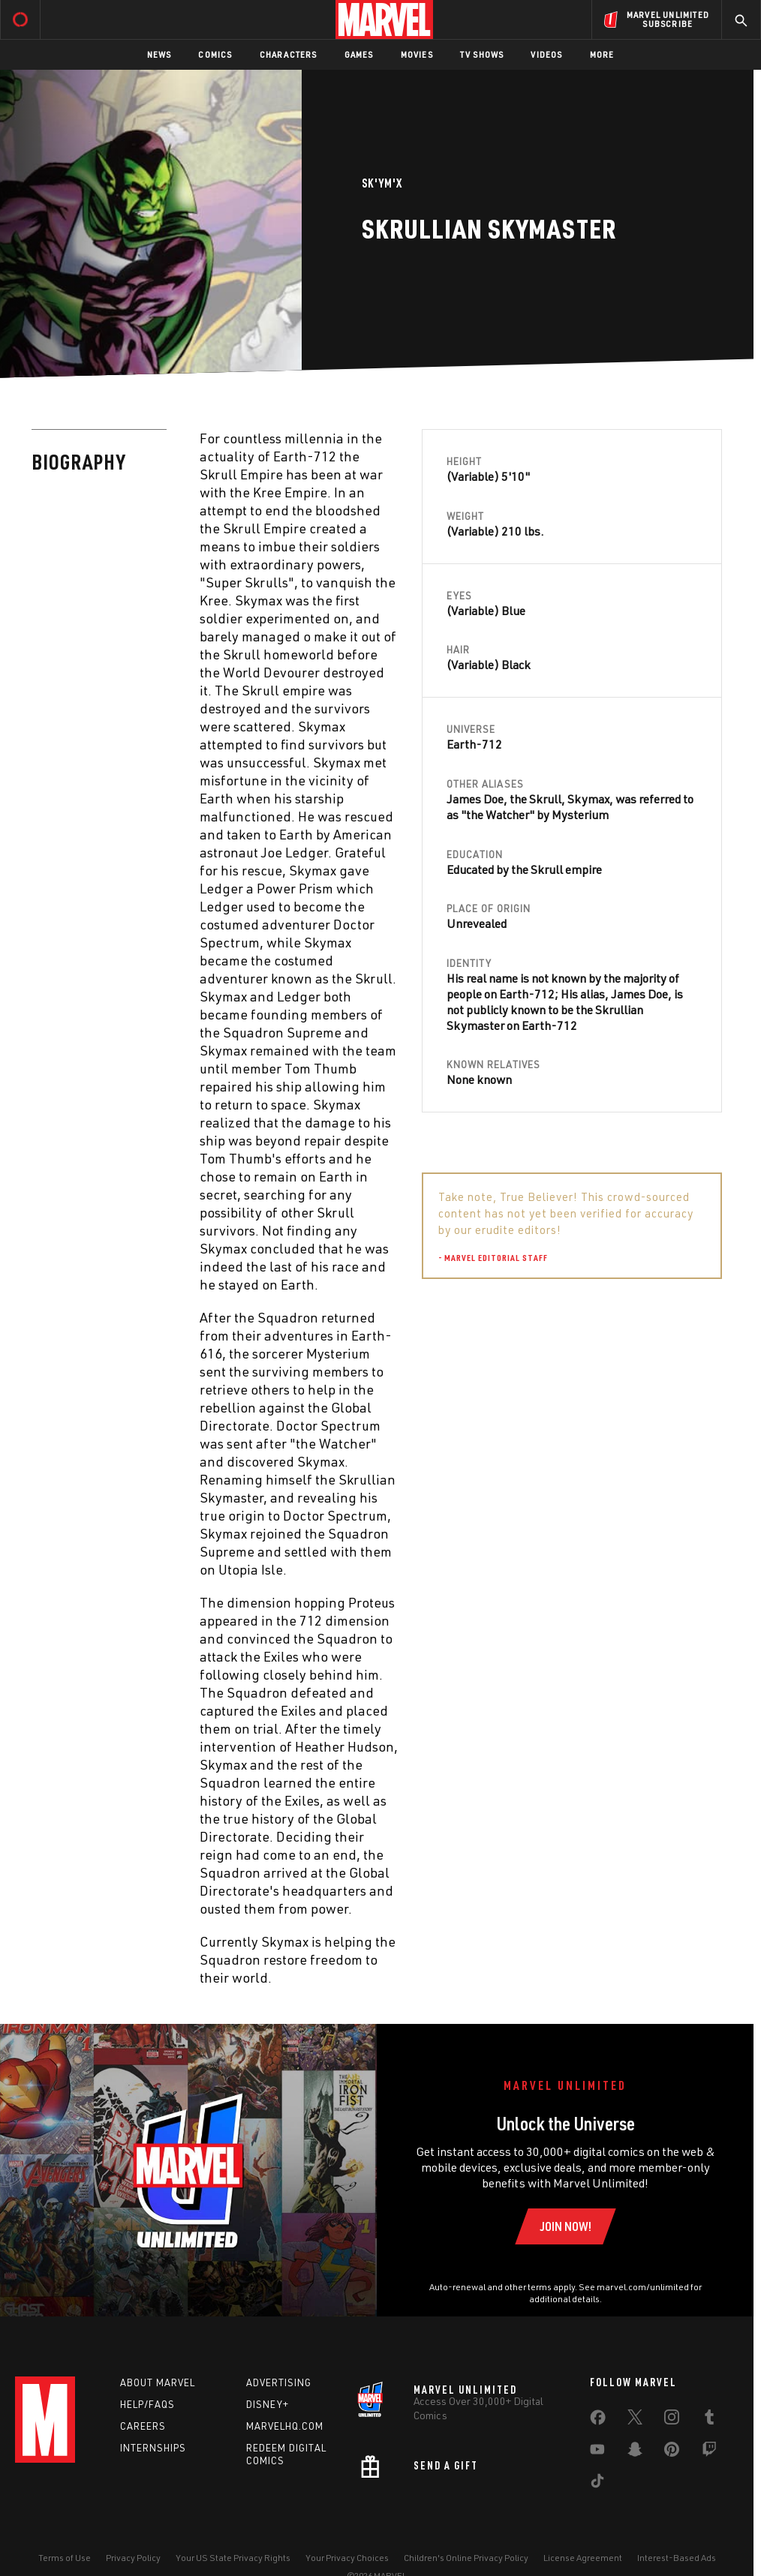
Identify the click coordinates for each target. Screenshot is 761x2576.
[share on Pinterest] (671, 2452)
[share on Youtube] (597, 2452)
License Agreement (582, 2557)
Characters (288, 54)
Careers (143, 2426)
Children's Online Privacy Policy (466, 2557)
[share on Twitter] (634, 2419)
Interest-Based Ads (676, 2557)
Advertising (278, 2382)
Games (359, 54)
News (159, 54)
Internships (153, 2448)
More (602, 54)
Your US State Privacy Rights (233, 2557)
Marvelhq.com (284, 2426)
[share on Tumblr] (709, 2419)
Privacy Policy (133, 2557)
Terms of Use (64, 2557)
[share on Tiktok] (597, 2483)
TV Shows (482, 54)
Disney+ (267, 2404)
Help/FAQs (147, 2404)
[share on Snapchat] (634, 2452)
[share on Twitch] (709, 2452)
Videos (546, 54)
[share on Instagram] (671, 2419)
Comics (215, 54)
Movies (417, 54)
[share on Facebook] (598, 2420)
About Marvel (157, 2382)
